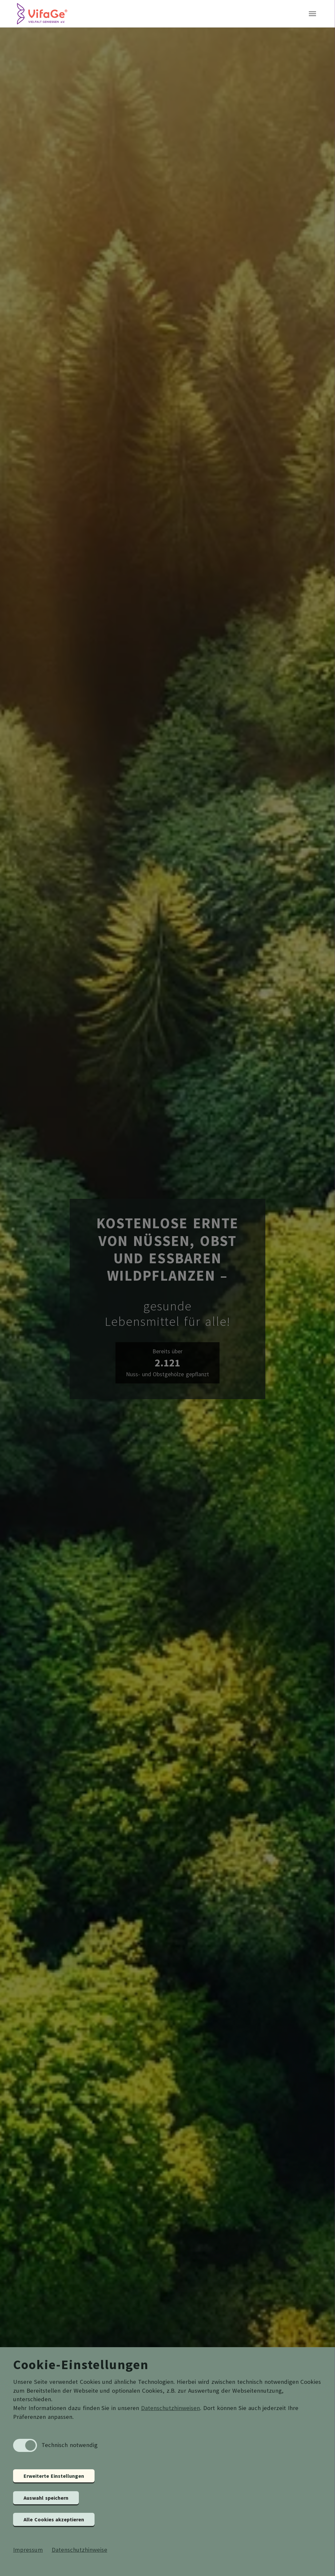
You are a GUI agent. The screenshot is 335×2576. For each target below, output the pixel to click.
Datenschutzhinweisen (170, 2408)
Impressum (28, 2549)
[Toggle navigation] (312, 16)
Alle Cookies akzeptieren (54, 2519)
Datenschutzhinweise (79, 2549)
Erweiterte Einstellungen (54, 2476)
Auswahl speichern (46, 2497)
